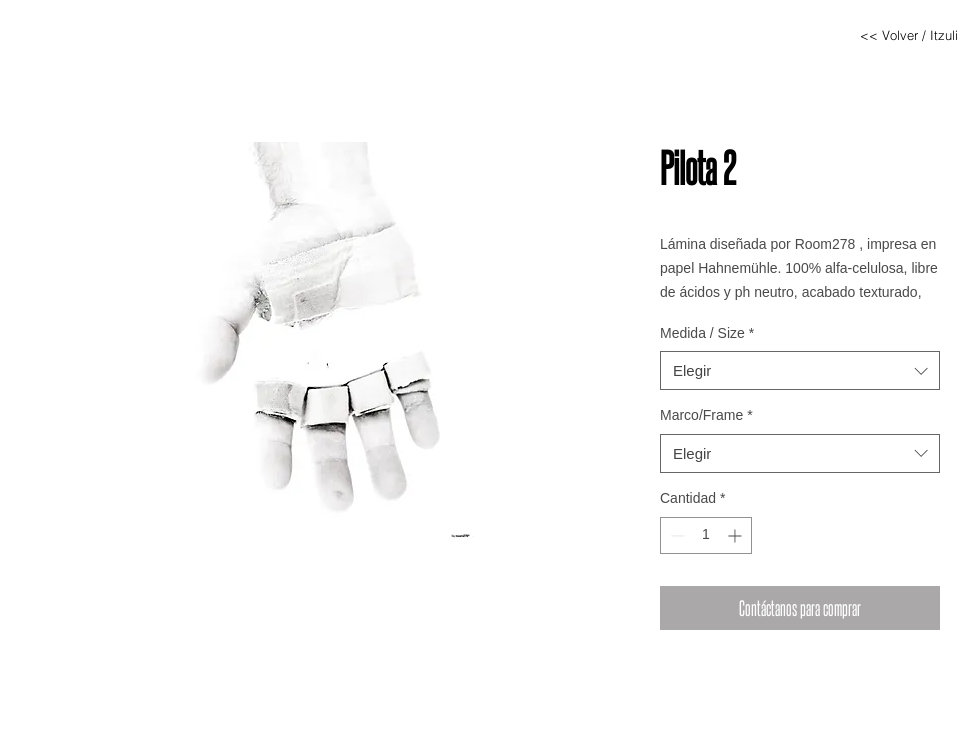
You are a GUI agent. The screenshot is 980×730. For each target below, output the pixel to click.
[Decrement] (675, 535)
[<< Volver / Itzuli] (909, 35)
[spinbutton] (706, 535)
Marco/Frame (706, 415)
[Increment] (736, 535)
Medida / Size (707, 333)
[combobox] (800, 370)
